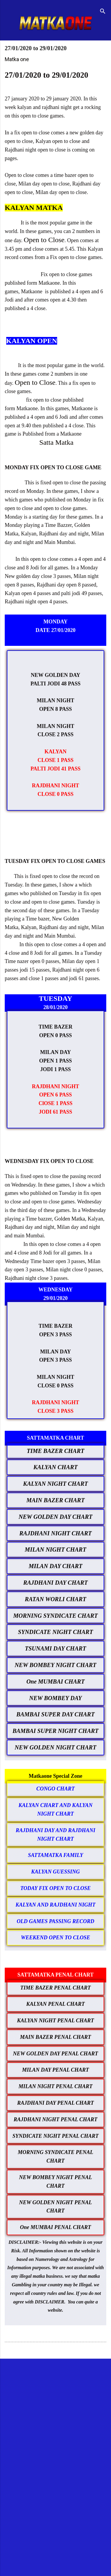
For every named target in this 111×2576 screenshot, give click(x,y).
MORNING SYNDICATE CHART (55, 1615)
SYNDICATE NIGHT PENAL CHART (55, 2136)
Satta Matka (56, 442)
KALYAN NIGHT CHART (55, 1483)
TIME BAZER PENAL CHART (55, 1988)
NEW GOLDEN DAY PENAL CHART (55, 2054)
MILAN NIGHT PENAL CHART (56, 2086)
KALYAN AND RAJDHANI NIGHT (56, 1905)
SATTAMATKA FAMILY (55, 1855)
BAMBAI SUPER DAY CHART (55, 1714)
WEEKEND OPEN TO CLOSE (55, 1937)
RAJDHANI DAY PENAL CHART (55, 2103)
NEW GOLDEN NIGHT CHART (55, 1747)
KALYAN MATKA (34, 207)
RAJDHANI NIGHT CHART (55, 1533)
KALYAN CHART (55, 1467)
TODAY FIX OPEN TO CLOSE (55, 1888)
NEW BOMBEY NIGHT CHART (55, 1665)
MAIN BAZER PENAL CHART (55, 2037)
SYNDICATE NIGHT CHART (55, 1632)
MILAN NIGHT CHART (55, 1549)
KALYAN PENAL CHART (55, 2004)
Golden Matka (69, 1219)
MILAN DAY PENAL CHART (55, 2070)
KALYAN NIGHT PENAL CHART (55, 2020)
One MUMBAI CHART (55, 1681)
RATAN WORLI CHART (55, 1599)
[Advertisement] (55, 2423)
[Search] (102, 12)
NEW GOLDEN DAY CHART (55, 1516)
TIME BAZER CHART (55, 1451)
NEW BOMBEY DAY (55, 1698)
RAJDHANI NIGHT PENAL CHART (55, 2119)
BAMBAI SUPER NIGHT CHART (55, 1731)
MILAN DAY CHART (56, 1566)
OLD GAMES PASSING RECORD (55, 1921)
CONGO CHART (55, 1789)
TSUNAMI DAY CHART (55, 1648)
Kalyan (28, 927)
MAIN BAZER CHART (55, 1500)
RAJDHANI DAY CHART (55, 1582)
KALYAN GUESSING (55, 1872)
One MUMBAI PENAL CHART (55, 2227)
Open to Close (44, 240)
